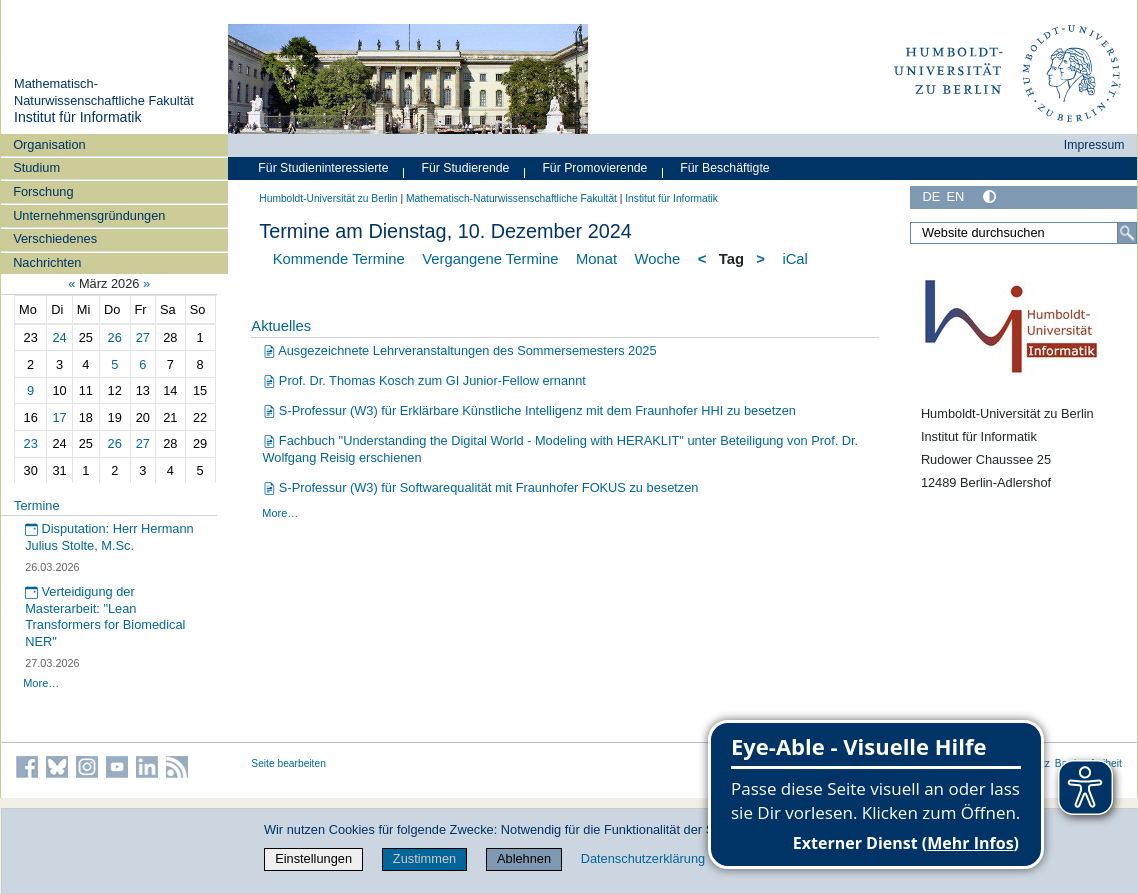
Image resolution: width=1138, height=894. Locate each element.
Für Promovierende (594, 168)
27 (143, 337)
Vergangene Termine (490, 259)
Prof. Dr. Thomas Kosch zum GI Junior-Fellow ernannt (424, 380)
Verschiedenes (55, 238)
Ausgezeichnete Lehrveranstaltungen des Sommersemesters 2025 (460, 350)
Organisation (49, 144)
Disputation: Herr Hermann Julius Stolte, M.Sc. (109, 537)
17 (59, 417)
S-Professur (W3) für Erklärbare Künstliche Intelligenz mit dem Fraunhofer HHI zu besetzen (529, 410)
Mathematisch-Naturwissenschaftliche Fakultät (104, 92)
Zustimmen (424, 858)
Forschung (43, 191)
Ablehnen (524, 858)
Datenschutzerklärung (643, 858)
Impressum (1094, 145)
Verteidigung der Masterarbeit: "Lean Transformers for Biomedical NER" (105, 616)
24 (59, 337)
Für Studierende (465, 168)
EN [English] (955, 196)
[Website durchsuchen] (1023, 233)
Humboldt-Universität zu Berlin (328, 198)
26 (115, 337)
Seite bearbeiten (288, 763)
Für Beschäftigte (724, 168)
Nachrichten (47, 262)
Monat (596, 259)
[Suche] (1127, 233)
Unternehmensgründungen (89, 215)
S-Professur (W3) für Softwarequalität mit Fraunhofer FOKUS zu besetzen (481, 487)
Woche (658, 259)
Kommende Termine (339, 259)
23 (31, 443)
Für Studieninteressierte (323, 168)
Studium (36, 167)
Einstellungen (313, 858)
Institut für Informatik (78, 117)
